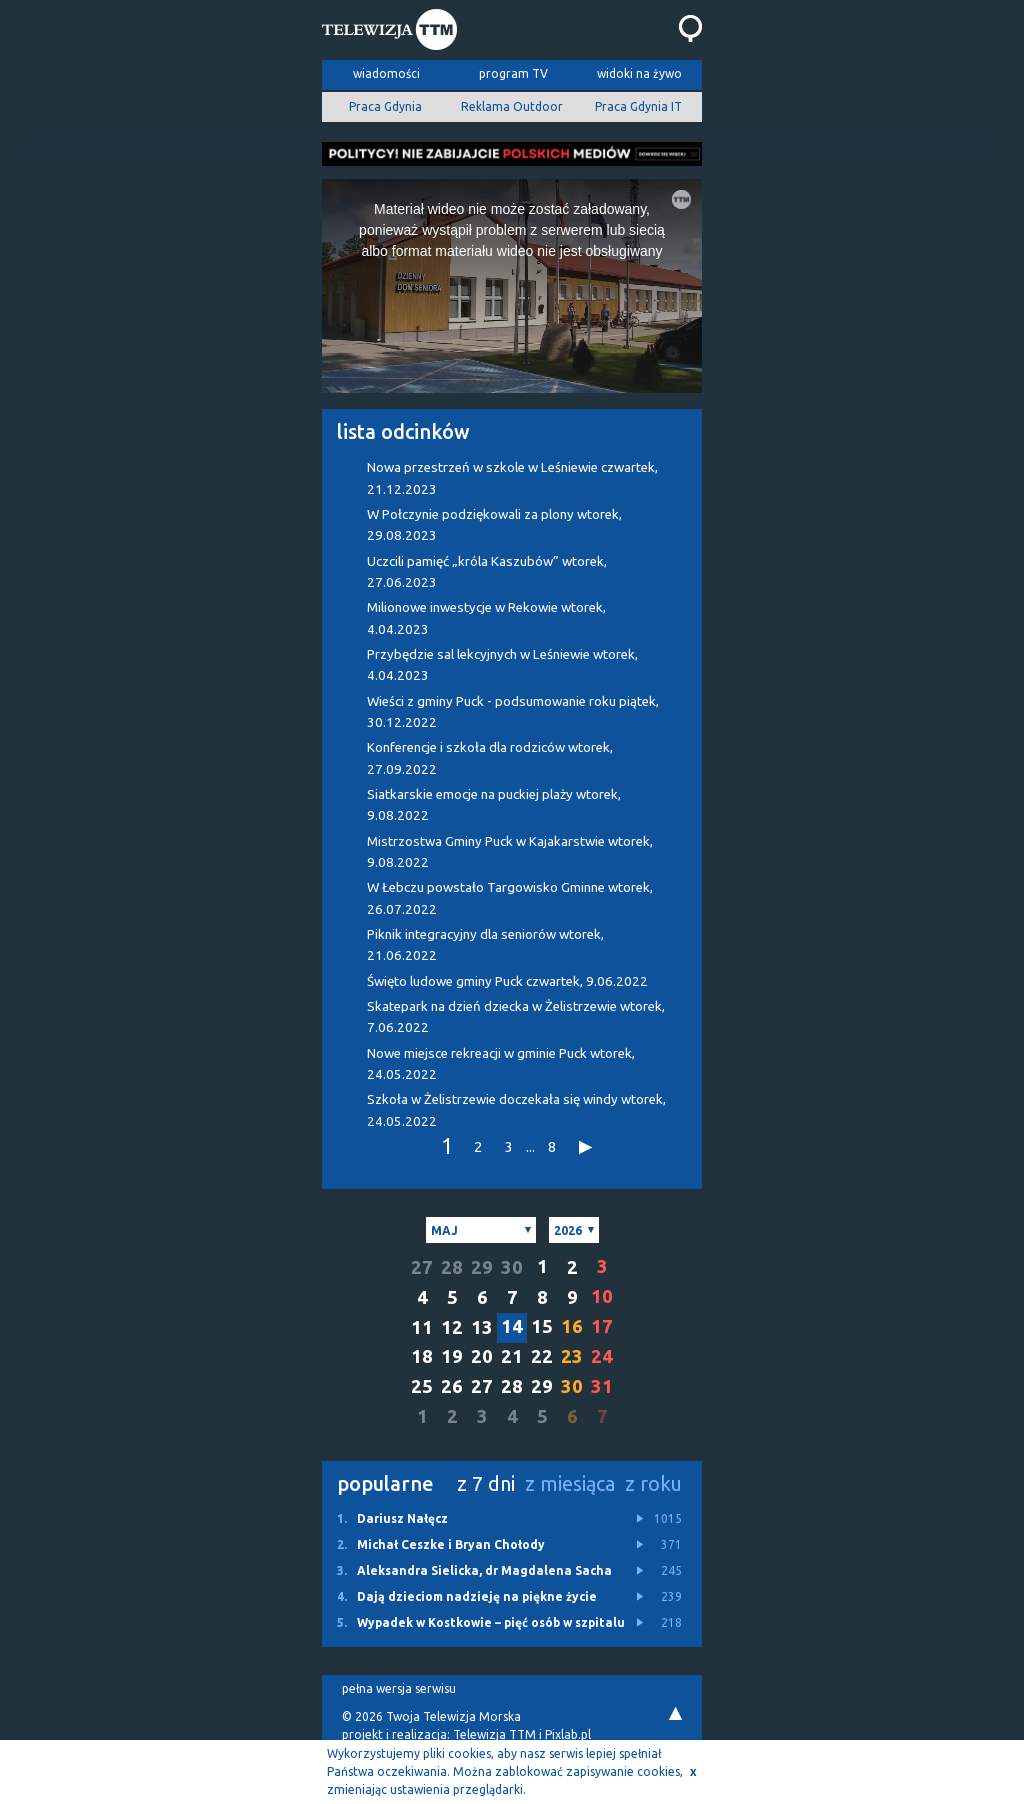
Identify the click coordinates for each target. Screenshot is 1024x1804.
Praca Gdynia (385, 106)
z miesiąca (570, 1483)
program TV (513, 73)
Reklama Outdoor (512, 106)
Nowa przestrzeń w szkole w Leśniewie (512, 478)
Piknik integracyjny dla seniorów (485, 945)
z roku (653, 1483)
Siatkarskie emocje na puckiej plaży (494, 805)
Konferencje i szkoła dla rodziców (490, 758)
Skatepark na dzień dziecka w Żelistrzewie (516, 1017)
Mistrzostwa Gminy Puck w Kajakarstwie (510, 852)
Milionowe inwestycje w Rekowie (486, 618)
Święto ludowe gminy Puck (507, 981)
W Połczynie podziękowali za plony (494, 525)
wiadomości (386, 73)
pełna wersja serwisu (399, 1688)
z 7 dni (486, 1483)
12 (452, 1327)
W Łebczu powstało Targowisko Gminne (510, 898)
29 (482, 1267)
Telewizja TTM (494, 1734)
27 (422, 1267)
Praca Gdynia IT (638, 106)
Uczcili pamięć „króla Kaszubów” (487, 572)
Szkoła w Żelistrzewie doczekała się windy (516, 1110)
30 (512, 1267)
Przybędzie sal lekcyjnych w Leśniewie (502, 665)
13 (482, 1327)
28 (452, 1267)
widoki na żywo (639, 73)
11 (422, 1327)
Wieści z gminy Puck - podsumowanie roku (513, 712)
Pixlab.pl (568, 1734)
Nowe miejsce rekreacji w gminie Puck (501, 1064)
